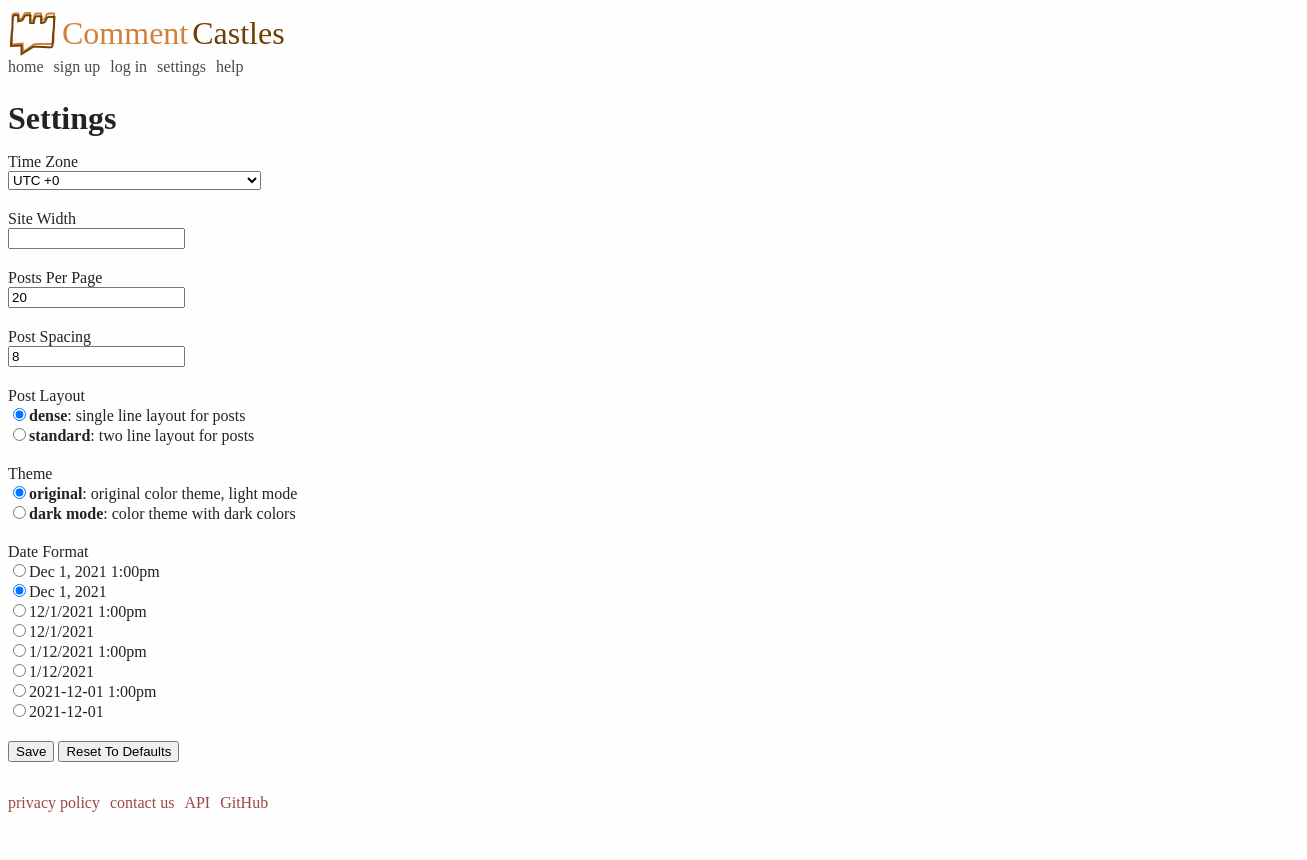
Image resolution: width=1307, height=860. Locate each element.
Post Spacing (49, 336)
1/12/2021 (61, 671)
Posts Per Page (55, 277)
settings (181, 66)
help (230, 66)
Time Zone (43, 161)
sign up (77, 66)
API (197, 802)
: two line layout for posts (141, 435)
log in (128, 66)
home (26, 66)
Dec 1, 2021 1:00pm (94, 571)
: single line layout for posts (137, 415)
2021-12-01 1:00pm (93, 691)
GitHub (244, 802)
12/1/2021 (61, 631)
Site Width (42, 218)
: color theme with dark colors (162, 513)
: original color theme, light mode (163, 493)
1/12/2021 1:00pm (88, 651)
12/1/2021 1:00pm (88, 611)
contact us (142, 802)
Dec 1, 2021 (68, 591)
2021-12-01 (66, 711)
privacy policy (54, 802)
